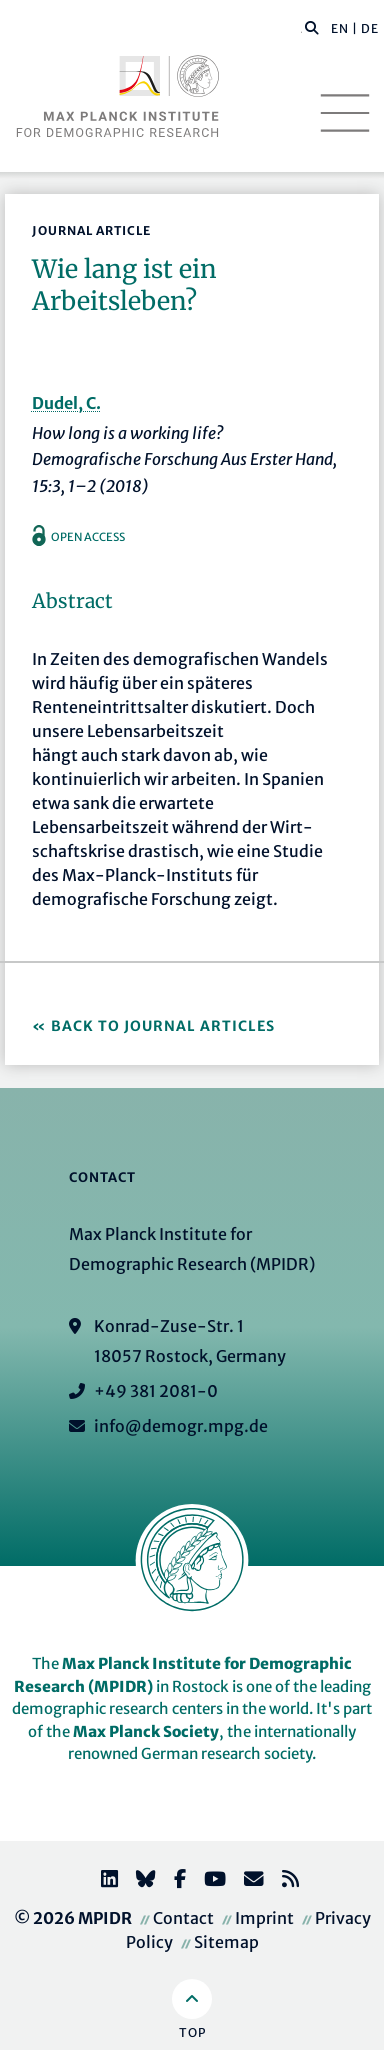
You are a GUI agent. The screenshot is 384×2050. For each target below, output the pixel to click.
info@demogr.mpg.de (181, 1426)
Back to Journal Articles (163, 1026)
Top (192, 2032)
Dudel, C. (66, 403)
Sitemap (226, 1942)
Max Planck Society (146, 1731)
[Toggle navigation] (345, 113)
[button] (312, 27)
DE (370, 28)
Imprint (264, 1918)
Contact (183, 1918)
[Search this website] (301, 29)
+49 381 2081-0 (156, 1391)
